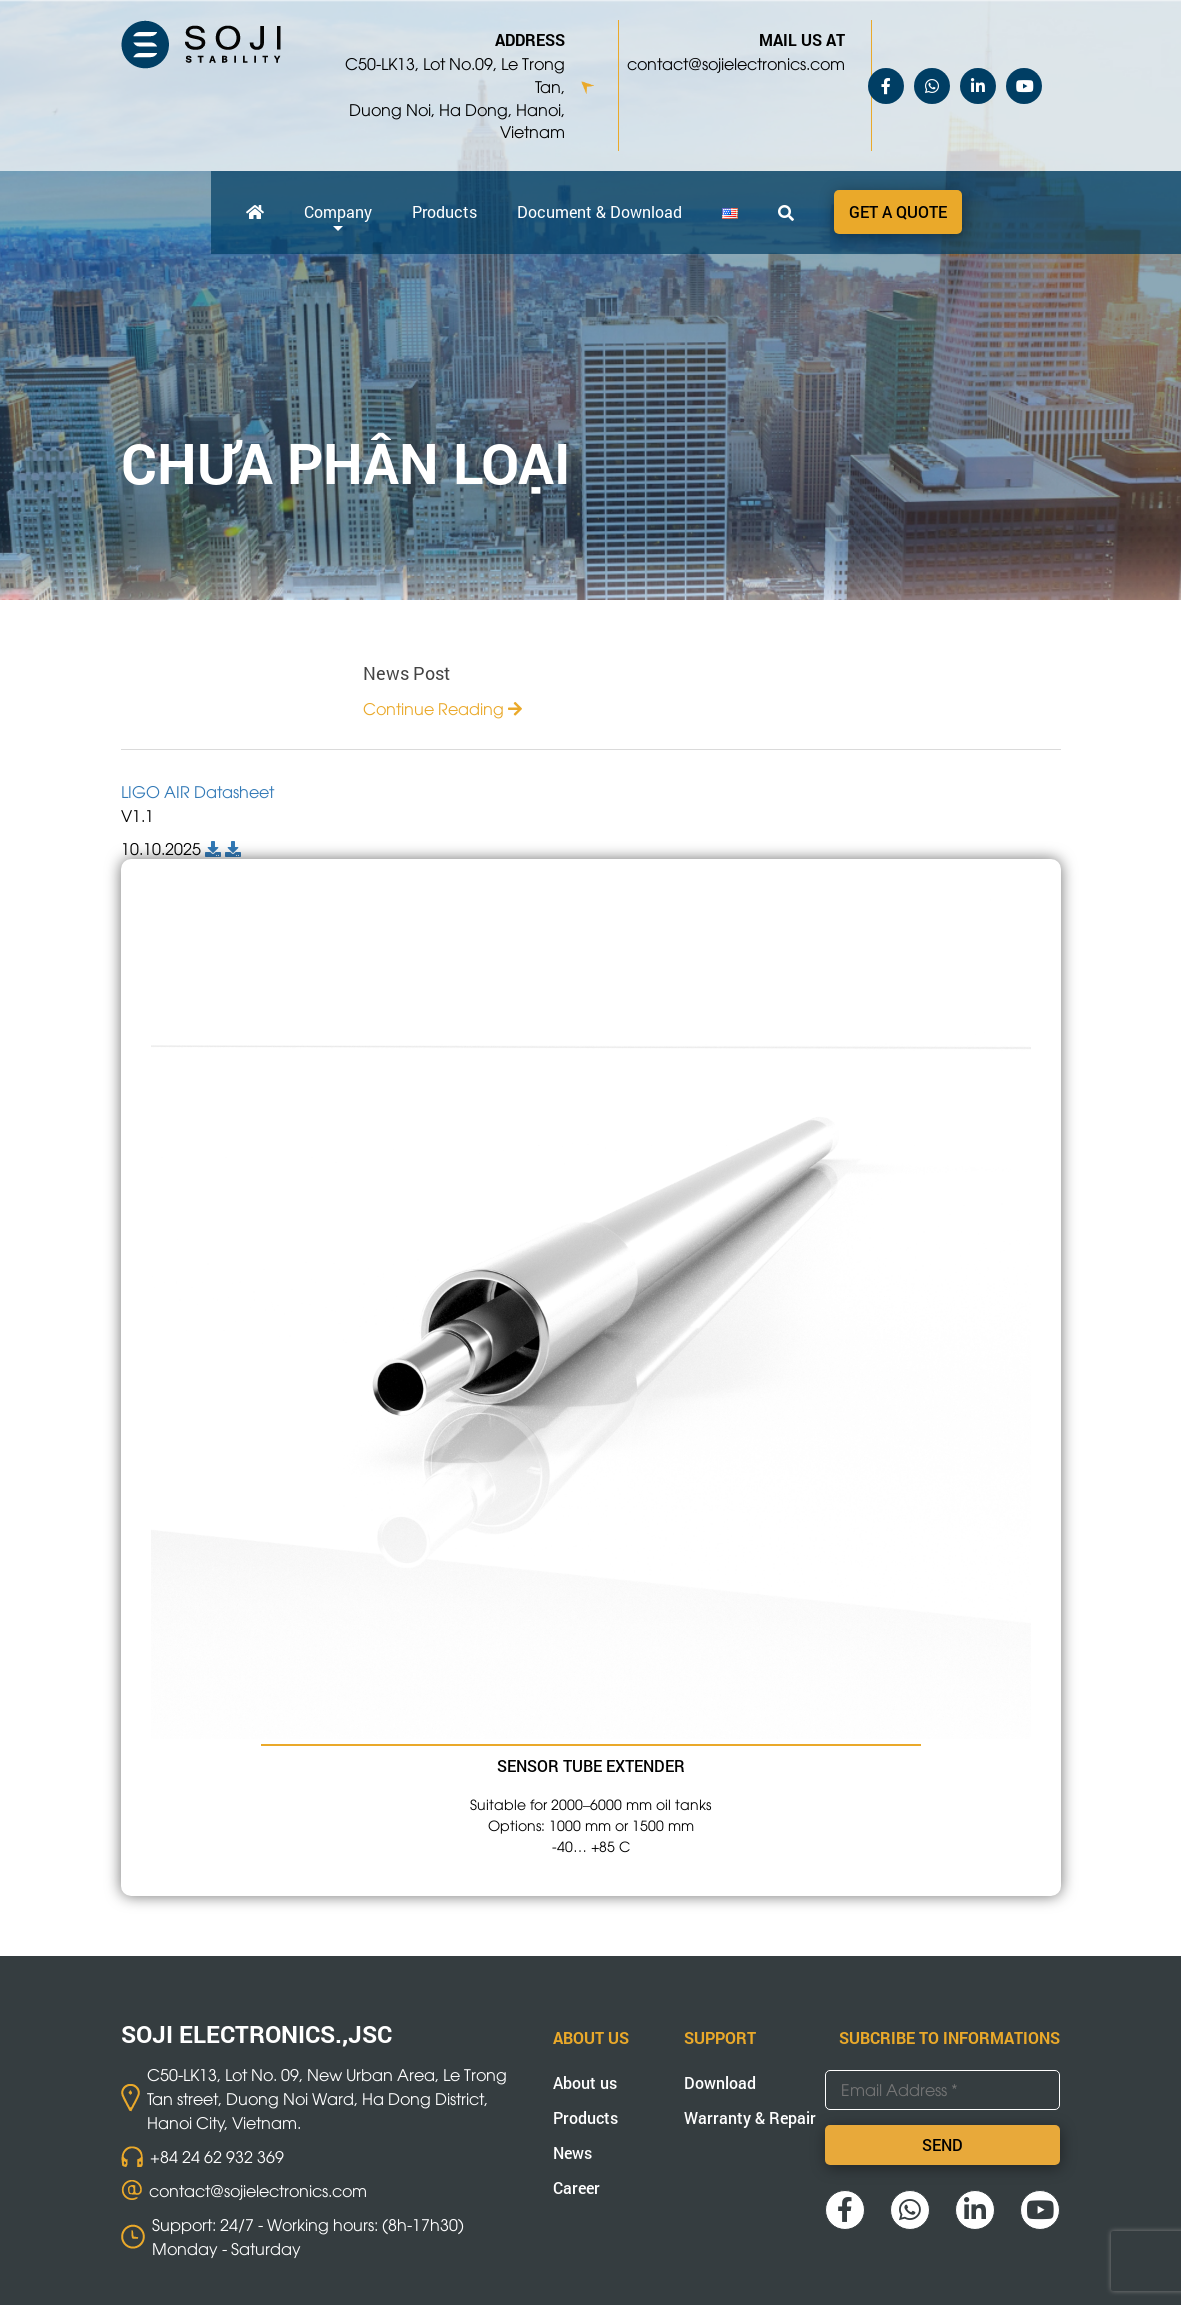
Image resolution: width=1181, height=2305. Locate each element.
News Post (406, 673)
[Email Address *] (942, 2090)
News (572, 2152)
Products (444, 211)
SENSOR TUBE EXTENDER (591, 1765)
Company (338, 211)
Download (720, 2082)
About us (585, 2082)
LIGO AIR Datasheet (197, 791)
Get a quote (898, 211)
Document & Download (599, 211)
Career (576, 2187)
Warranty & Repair (750, 2117)
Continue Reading (442, 708)
